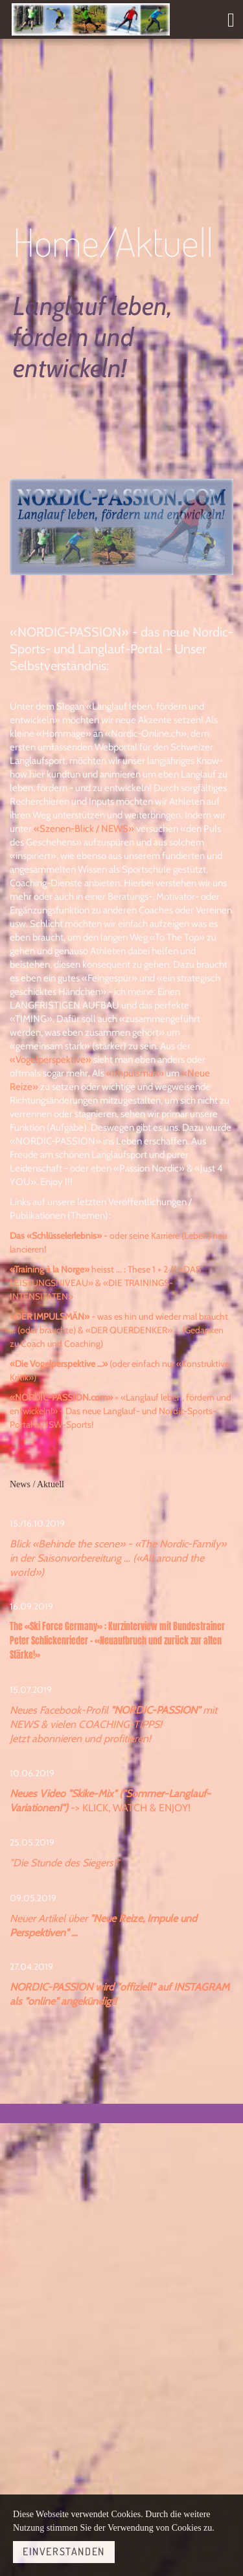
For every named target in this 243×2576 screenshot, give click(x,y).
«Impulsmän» (135, 1073)
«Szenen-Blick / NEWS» (84, 829)
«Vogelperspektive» (50, 1059)
